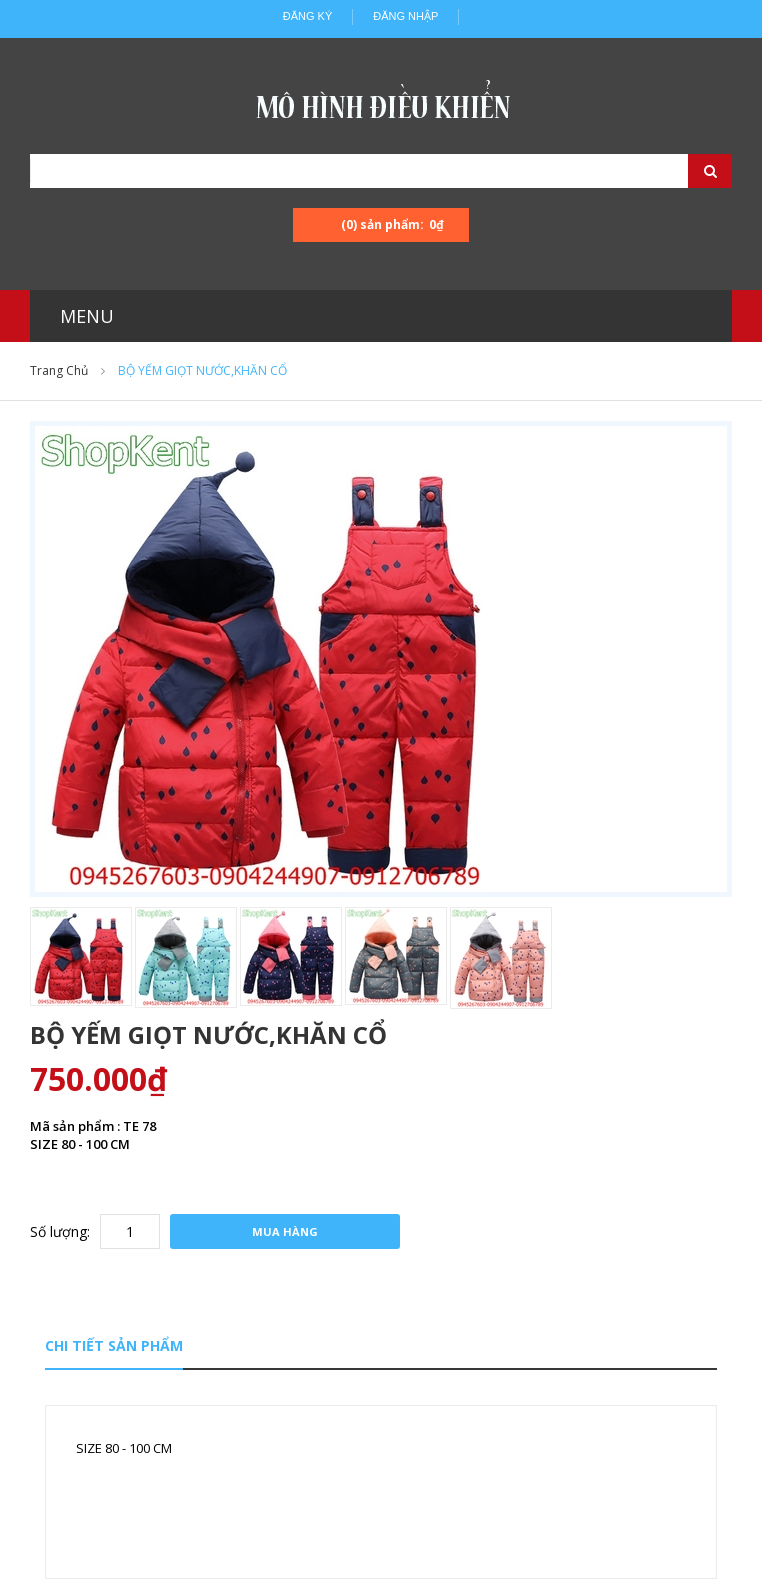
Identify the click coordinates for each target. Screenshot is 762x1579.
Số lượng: (60, 1231)
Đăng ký (308, 16)
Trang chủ (59, 370)
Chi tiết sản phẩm (114, 1345)
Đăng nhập (405, 16)
